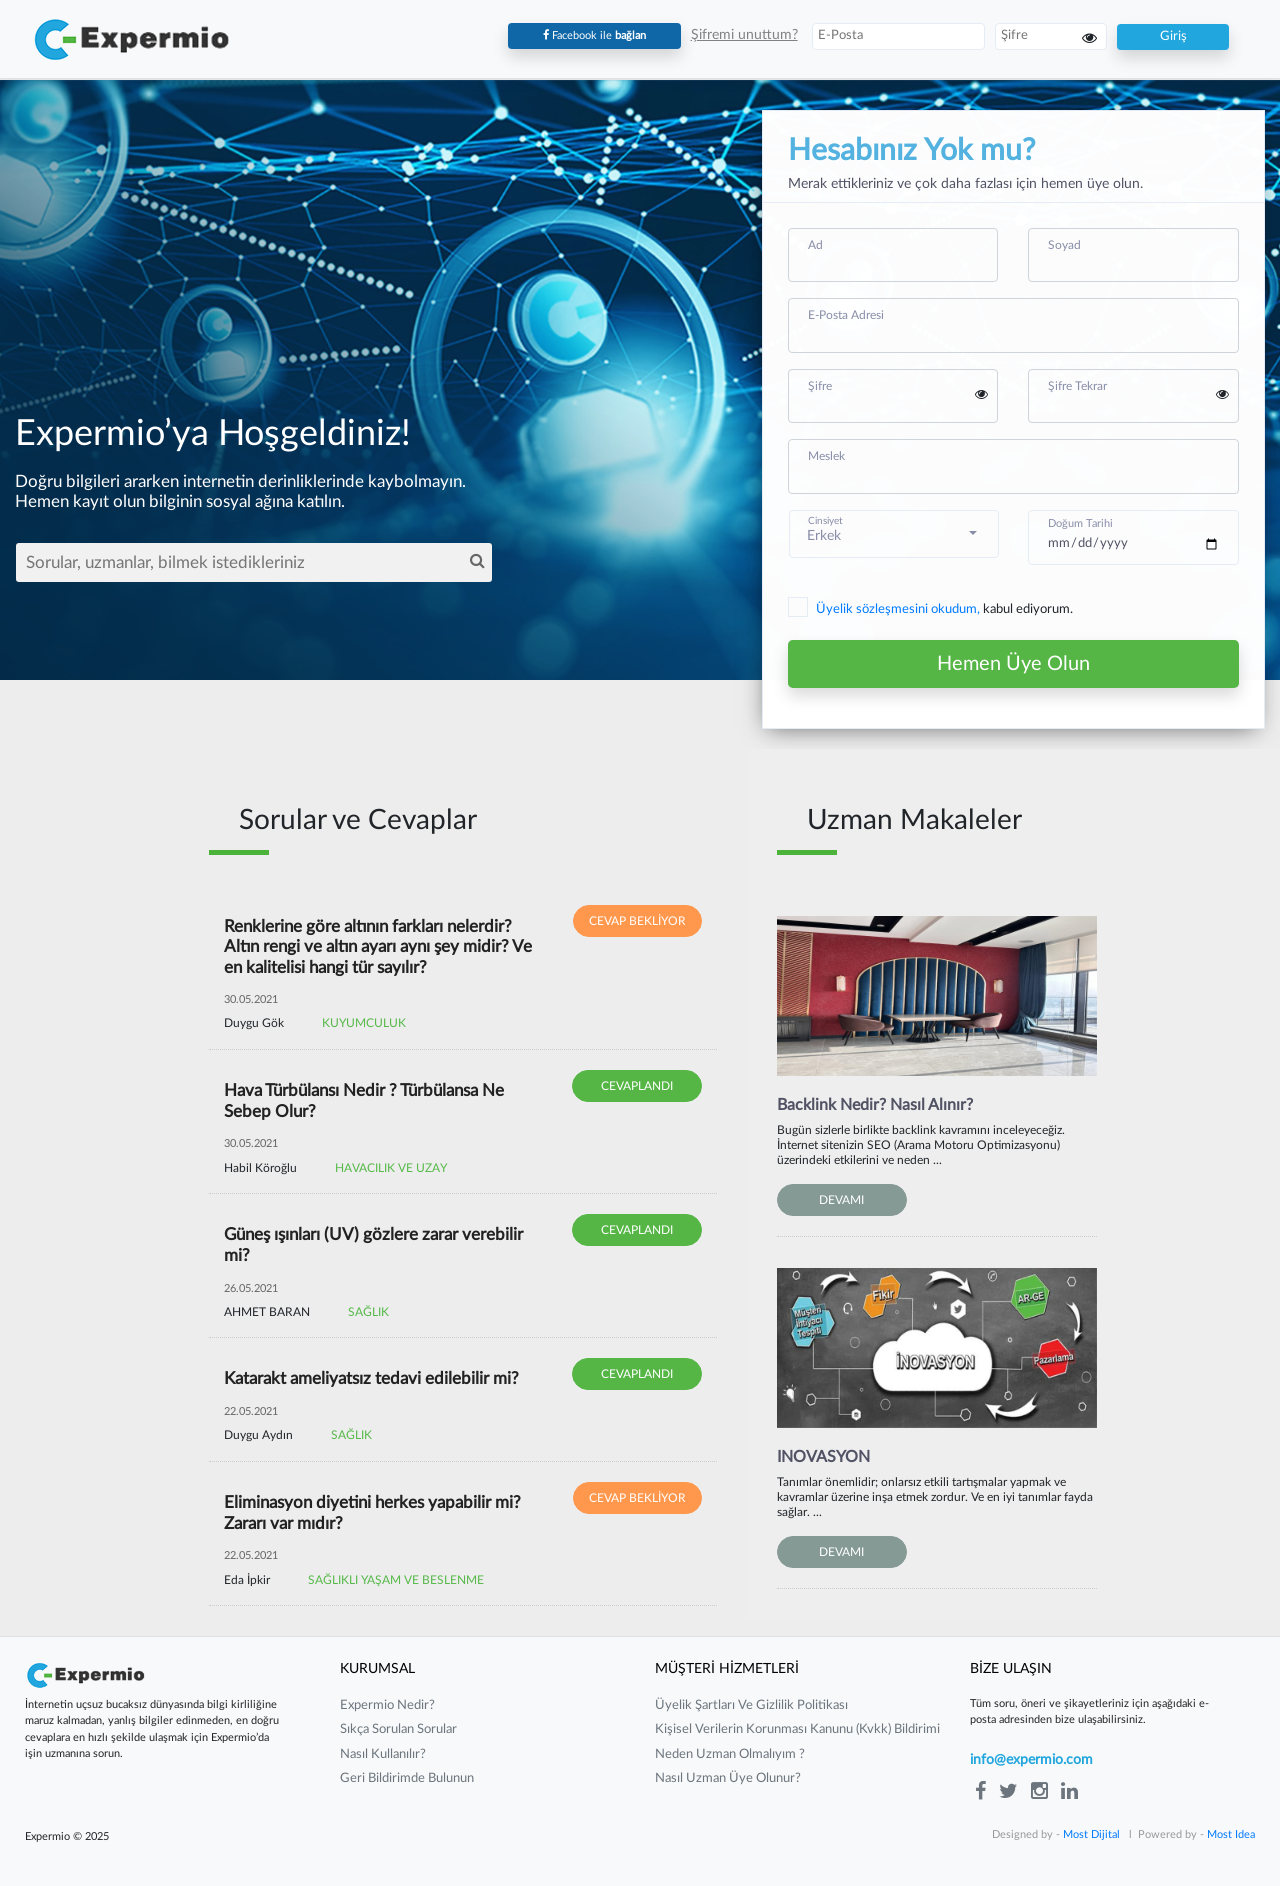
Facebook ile (594, 35)
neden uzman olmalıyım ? (730, 1754)
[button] (894, 534)
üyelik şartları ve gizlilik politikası (751, 1705)
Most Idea (1231, 1834)
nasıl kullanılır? (383, 1754)
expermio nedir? (387, 1705)
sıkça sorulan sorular (398, 1729)
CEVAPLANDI (637, 1086)
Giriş (1173, 36)
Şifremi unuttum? (744, 35)
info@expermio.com (1031, 1760)
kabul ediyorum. (930, 610)
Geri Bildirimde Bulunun (407, 1778)
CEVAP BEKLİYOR (637, 921)
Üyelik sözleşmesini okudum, (899, 609)
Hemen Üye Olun (1013, 664)
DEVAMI (841, 1200)
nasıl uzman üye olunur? (728, 1778)
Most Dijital (1091, 1834)
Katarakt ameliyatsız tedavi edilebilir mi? (371, 1378)
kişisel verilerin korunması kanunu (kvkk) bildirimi (797, 1729)
